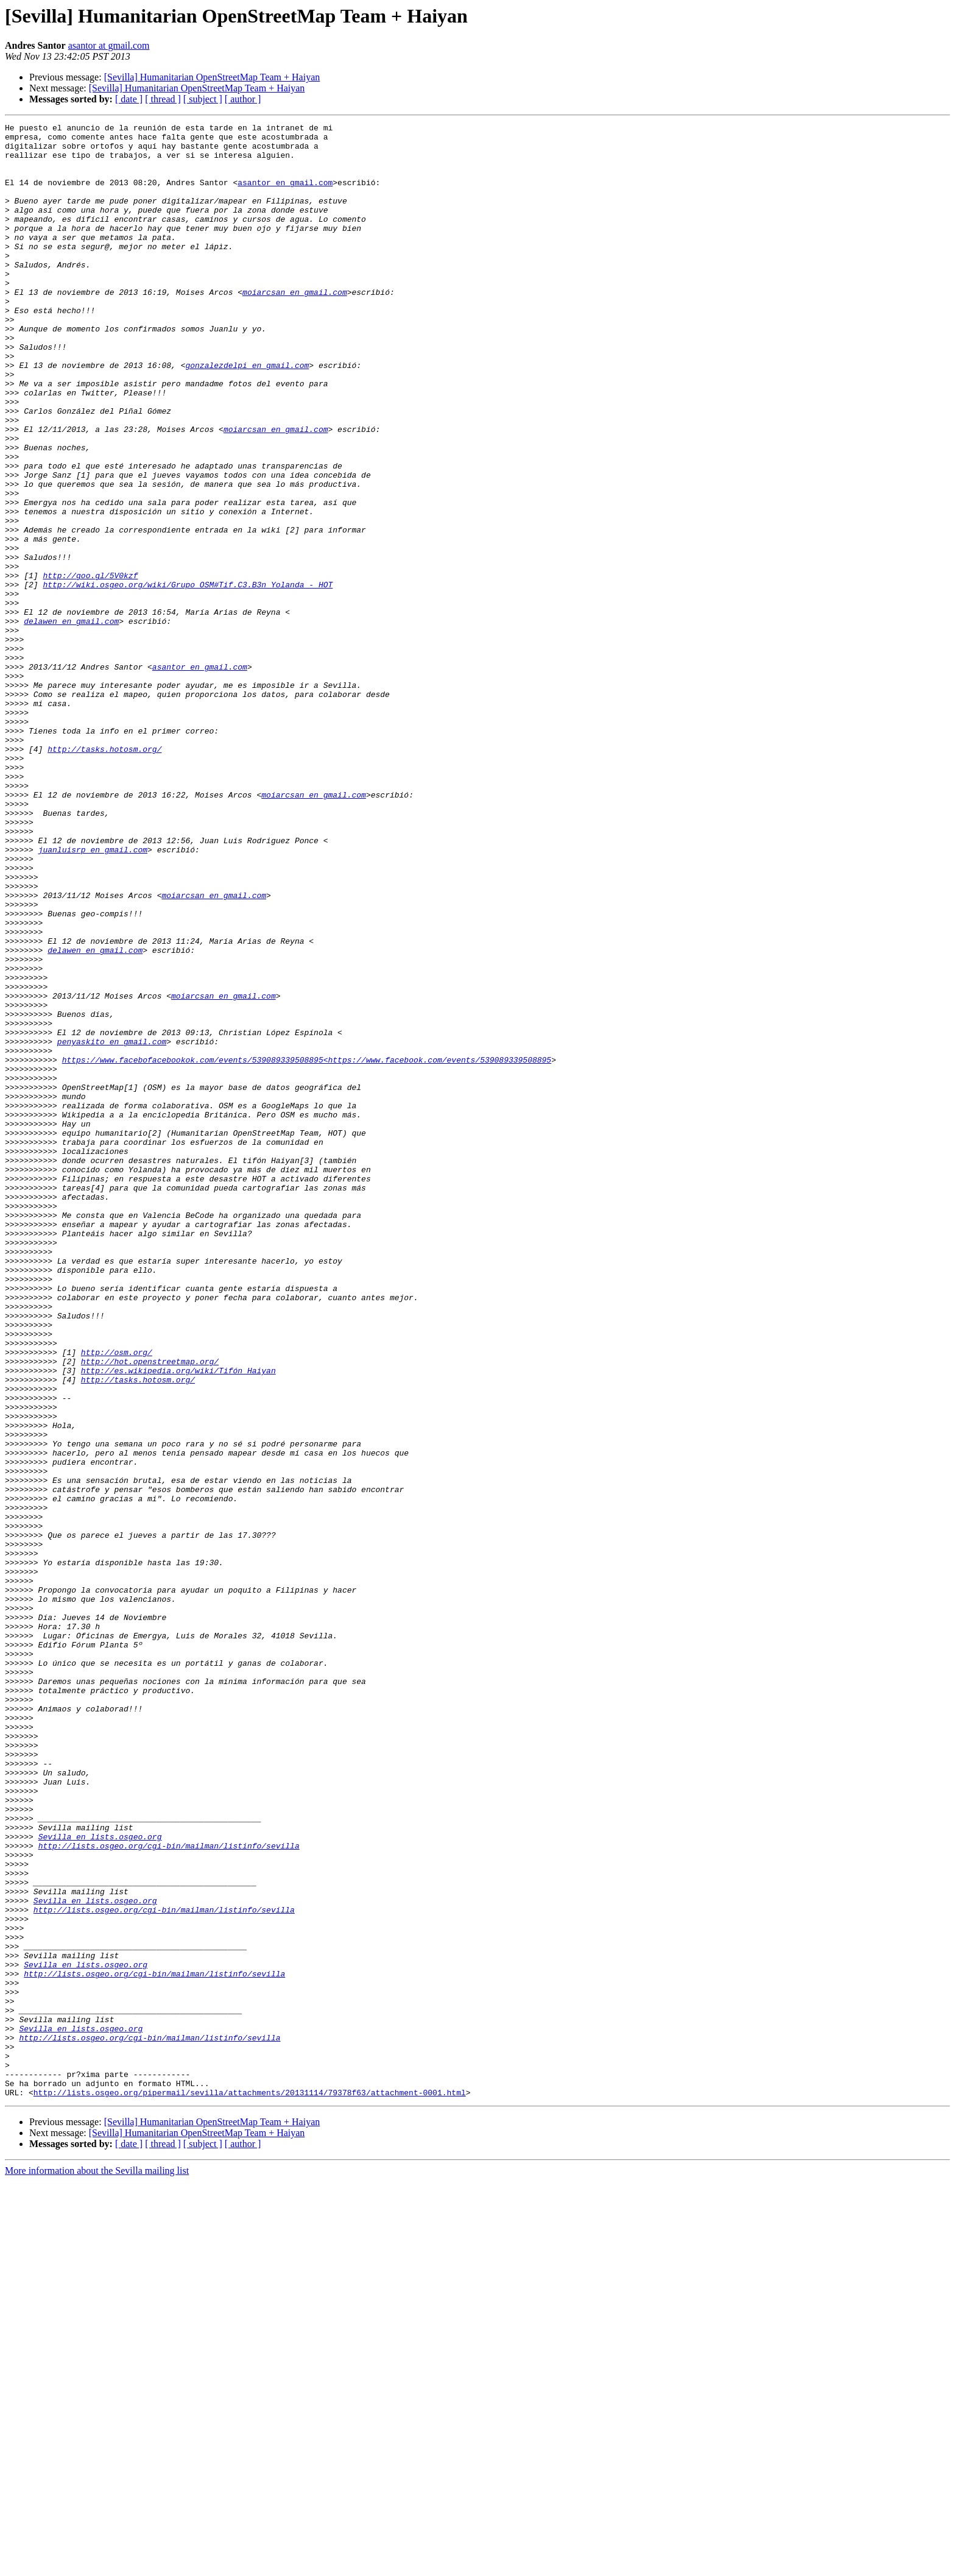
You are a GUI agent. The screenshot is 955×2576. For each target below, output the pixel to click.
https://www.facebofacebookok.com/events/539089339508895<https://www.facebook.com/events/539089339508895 (306, 1247)
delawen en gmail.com (71, 721)
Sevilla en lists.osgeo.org (100, 2179)
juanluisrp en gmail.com (92, 995)
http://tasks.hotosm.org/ (104, 874)
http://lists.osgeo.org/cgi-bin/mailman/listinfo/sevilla (169, 2190)
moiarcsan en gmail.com (294, 326)
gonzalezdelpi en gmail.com (247, 414)
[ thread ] (163, 99)
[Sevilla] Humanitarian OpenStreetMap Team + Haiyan (212, 77)
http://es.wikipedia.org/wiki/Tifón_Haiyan (178, 1620)
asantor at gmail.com (109, 45)
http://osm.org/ (116, 1598)
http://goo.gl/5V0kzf (90, 666)
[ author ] (243, 99)
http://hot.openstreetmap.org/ (150, 1609)
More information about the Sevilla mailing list (97, 2565)
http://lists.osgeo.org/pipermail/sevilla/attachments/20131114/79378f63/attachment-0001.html (249, 2487)
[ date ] (129, 99)
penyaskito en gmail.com (111, 1225)
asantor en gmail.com (285, 194)
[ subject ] (202, 99)
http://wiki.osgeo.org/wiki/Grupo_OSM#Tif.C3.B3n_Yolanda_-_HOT (188, 677)
